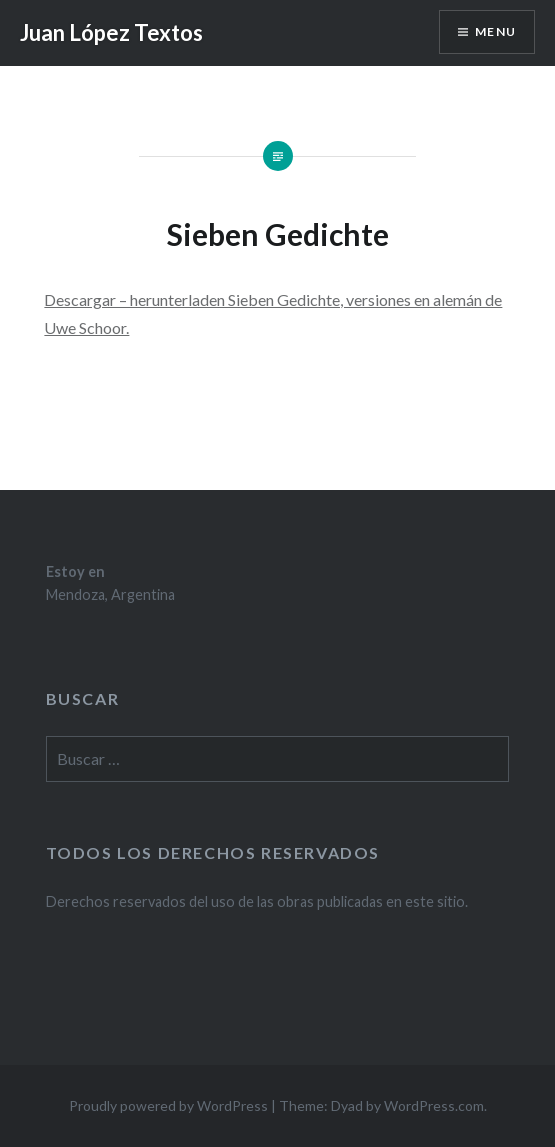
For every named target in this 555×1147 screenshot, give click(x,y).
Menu (495, 31)
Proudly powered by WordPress (168, 1105)
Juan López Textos (111, 32)
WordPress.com (434, 1105)
